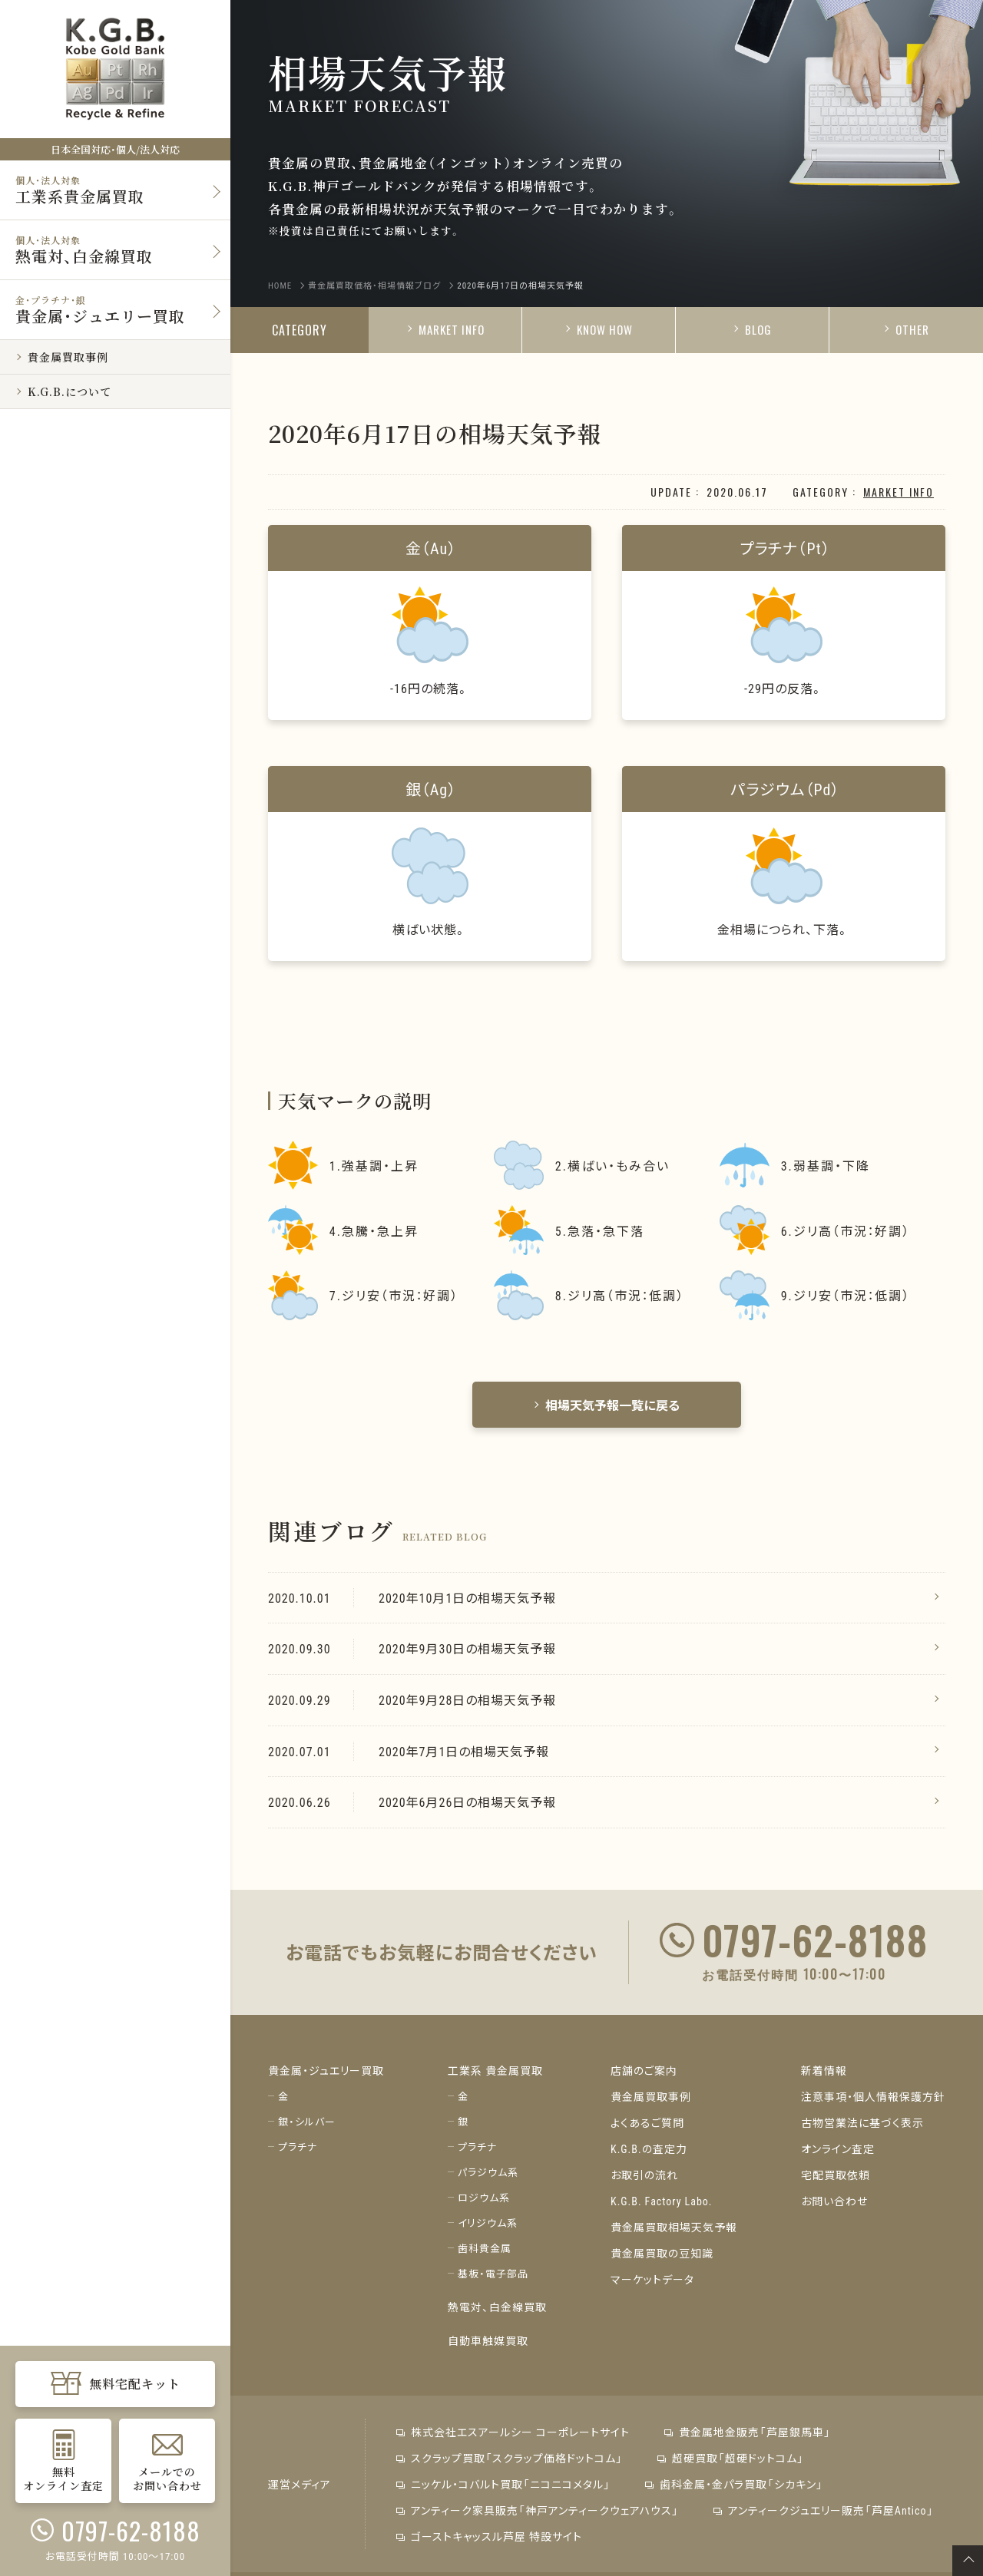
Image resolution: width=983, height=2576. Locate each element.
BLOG (752, 329)
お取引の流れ (644, 2174)
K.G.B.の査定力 (649, 2148)
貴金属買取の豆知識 (662, 2253)
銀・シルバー (307, 2121)
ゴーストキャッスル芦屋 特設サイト (489, 2536)
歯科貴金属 (484, 2248)
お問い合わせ (834, 2200)
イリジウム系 (488, 2222)
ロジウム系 (484, 2197)
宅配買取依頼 (835, 2174)
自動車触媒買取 (488, 2340)
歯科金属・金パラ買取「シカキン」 (734, 2484)
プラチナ (297, 2146)
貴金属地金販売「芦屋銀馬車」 (747, 2431)
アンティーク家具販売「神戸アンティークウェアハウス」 (537, 2510)
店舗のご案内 (644, 2070)
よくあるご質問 (647, 2122)
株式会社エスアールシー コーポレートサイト (513, 2431)
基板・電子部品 (493, 2273)
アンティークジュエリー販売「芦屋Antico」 (823, 2510)
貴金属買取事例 (651, 2096)
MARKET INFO (445, 329)
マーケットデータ (652, 2279)
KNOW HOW (598, 329)
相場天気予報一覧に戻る (606, 1404)
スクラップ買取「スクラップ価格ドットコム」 (509, 2457)
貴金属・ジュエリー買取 (326, 2070)
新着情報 (824, 2070)
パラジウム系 (488, 2172)
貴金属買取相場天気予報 (674, 2226)
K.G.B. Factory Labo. (662, 2200)
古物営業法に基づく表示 (862, 2122)
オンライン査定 (838, 2148)
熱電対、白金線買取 (497, 2306)
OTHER (906, 329)
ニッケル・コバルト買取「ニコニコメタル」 (503, 2484)
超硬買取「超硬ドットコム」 (730, 2457)
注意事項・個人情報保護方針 (873, 2096)
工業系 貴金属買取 (495, 2070)
